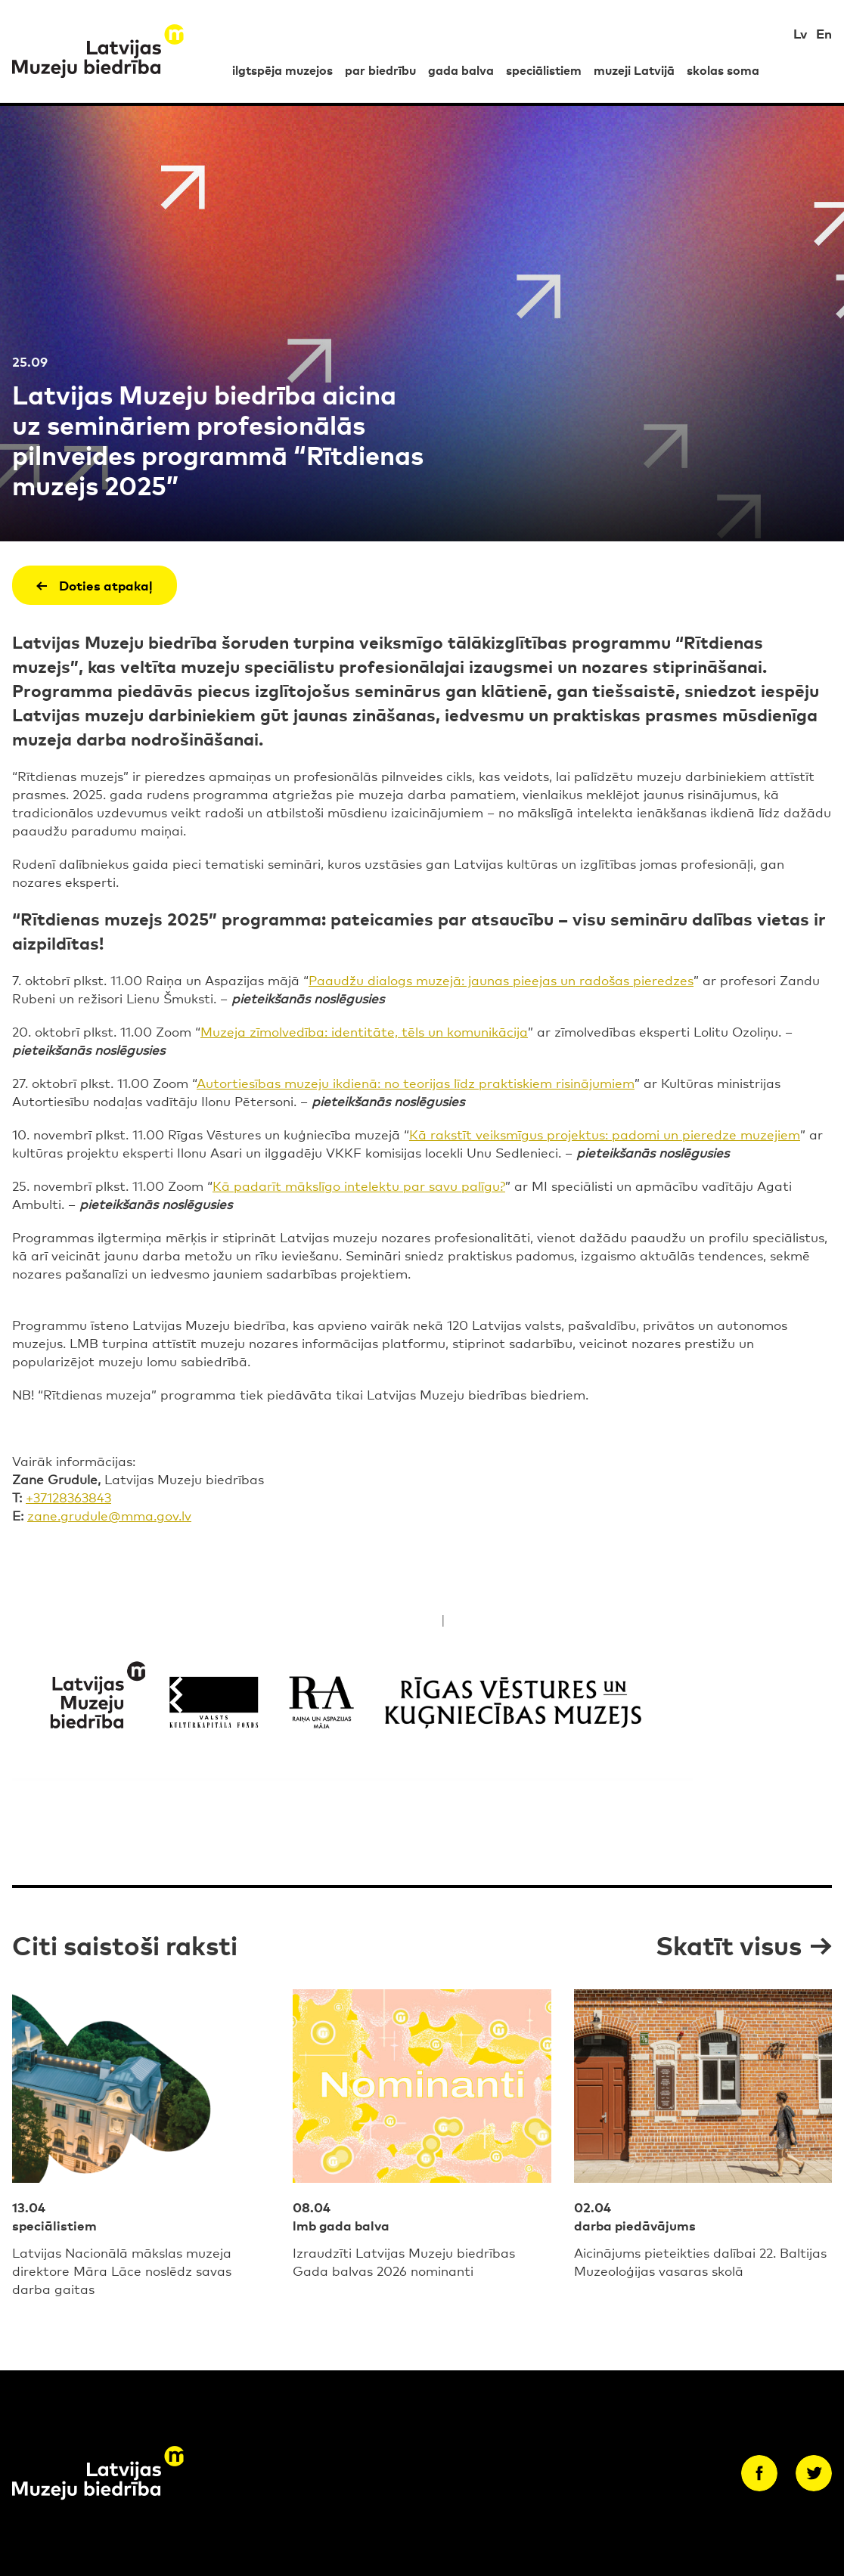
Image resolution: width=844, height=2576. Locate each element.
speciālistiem (544, 69)
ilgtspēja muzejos (282, 69)
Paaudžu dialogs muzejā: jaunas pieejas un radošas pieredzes (501, 979)
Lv (800, 33)
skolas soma (723, 69)
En (824, 33)
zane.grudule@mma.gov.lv (109, 1515)
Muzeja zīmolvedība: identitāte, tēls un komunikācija (364, 1031)
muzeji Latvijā (634, 69)
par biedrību (380, 69)
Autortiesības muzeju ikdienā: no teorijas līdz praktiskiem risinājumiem (416, 1082)
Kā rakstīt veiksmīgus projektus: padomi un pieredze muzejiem (604, 1133)
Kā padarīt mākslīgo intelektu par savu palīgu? (359, 1185)
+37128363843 (68, 1496)
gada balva (461, 69)
